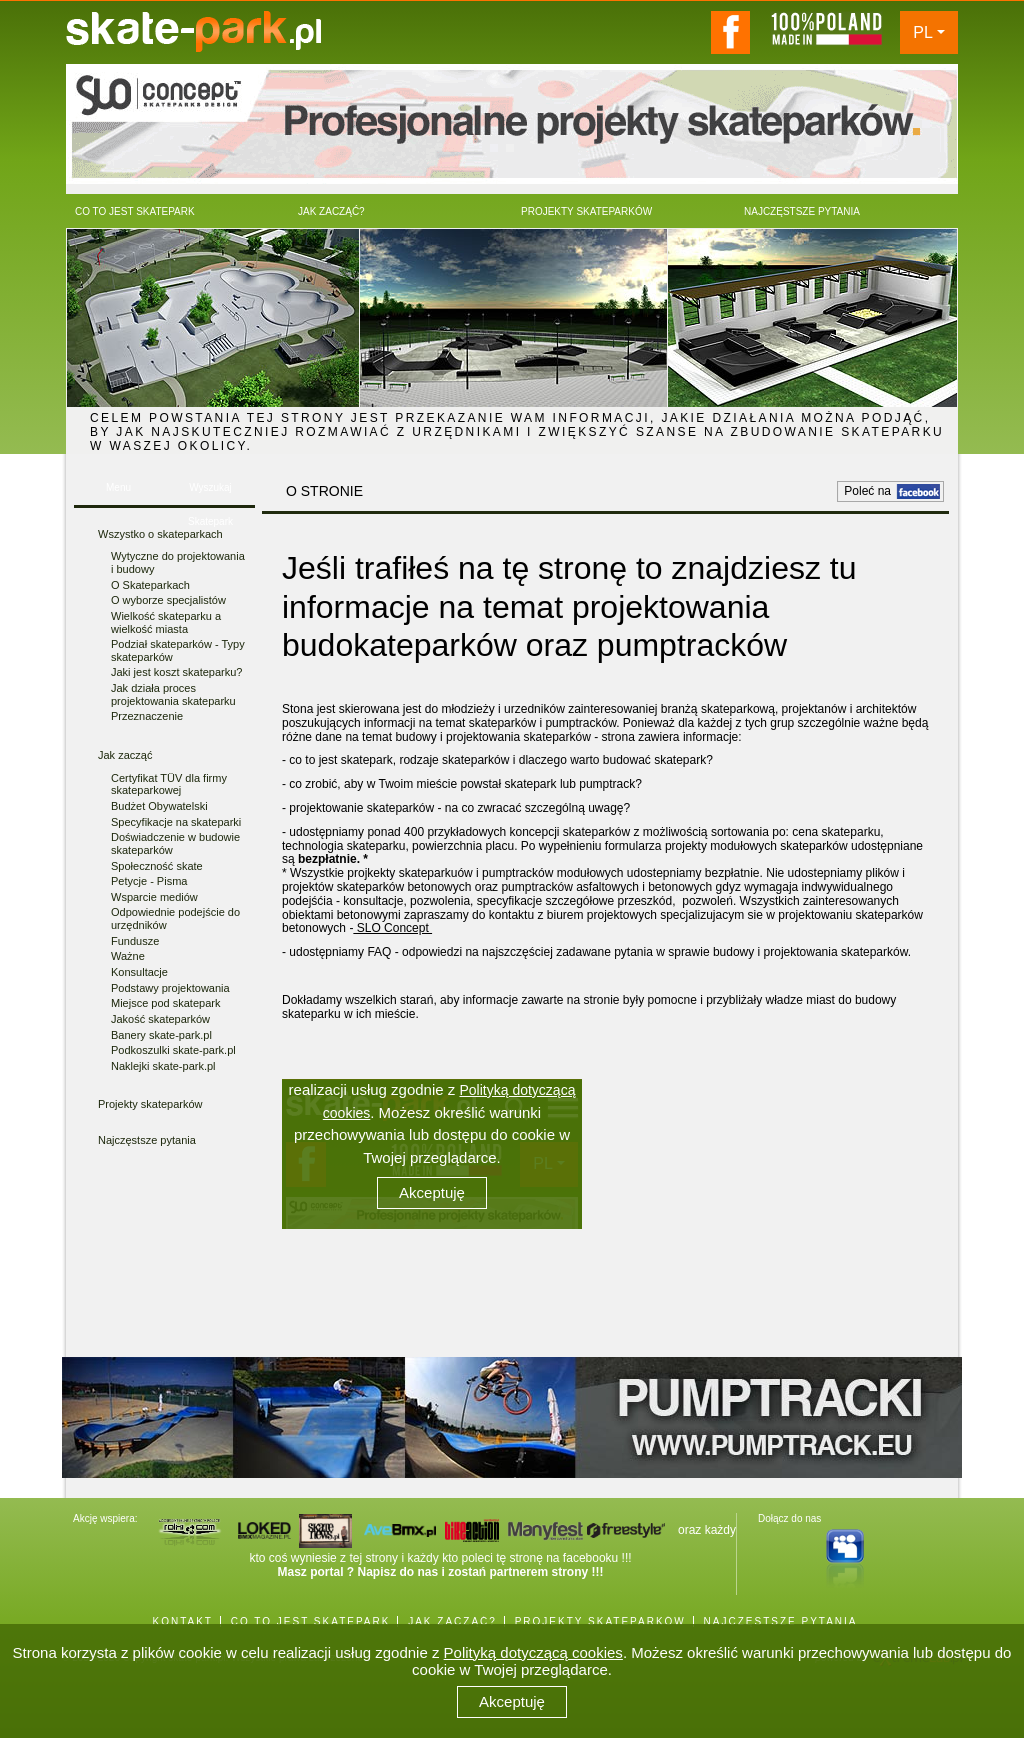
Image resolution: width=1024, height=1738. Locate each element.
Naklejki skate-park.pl (163, 1066)
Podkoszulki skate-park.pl (173, 1050)
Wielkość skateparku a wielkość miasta (166, 622)
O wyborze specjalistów (168, 600)
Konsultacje (139, 972)
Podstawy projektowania (170, 988)
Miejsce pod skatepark (165, 1003)
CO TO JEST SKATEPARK (311, 1621)
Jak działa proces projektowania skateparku (173, 694)
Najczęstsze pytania (147, 1140)
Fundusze (135, 941)
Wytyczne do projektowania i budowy (178, 562)
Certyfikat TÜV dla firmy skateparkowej (169, 784)
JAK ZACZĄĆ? (452, 1621)
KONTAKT (182, 1621)
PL (923, 32)
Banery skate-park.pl (161, 1035)
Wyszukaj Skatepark (210, 493)
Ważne (128, 956)
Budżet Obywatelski (159, 806)
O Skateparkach (150, 585)
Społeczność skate (157, 866)
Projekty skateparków (150, 1104)
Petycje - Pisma (149, 881)
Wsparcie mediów (154, 897)
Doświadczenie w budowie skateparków (175, 843)
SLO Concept (392, 928)
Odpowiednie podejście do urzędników (175, 918)
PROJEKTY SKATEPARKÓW (600, 1621)
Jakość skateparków (160, 1019)
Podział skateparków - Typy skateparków (178, 650)
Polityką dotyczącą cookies (533, 1652)
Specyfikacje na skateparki (176, 822)
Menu (118, 487)
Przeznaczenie (147, 716)
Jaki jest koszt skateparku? (176, 672)
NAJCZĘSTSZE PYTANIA (781, 1621)
